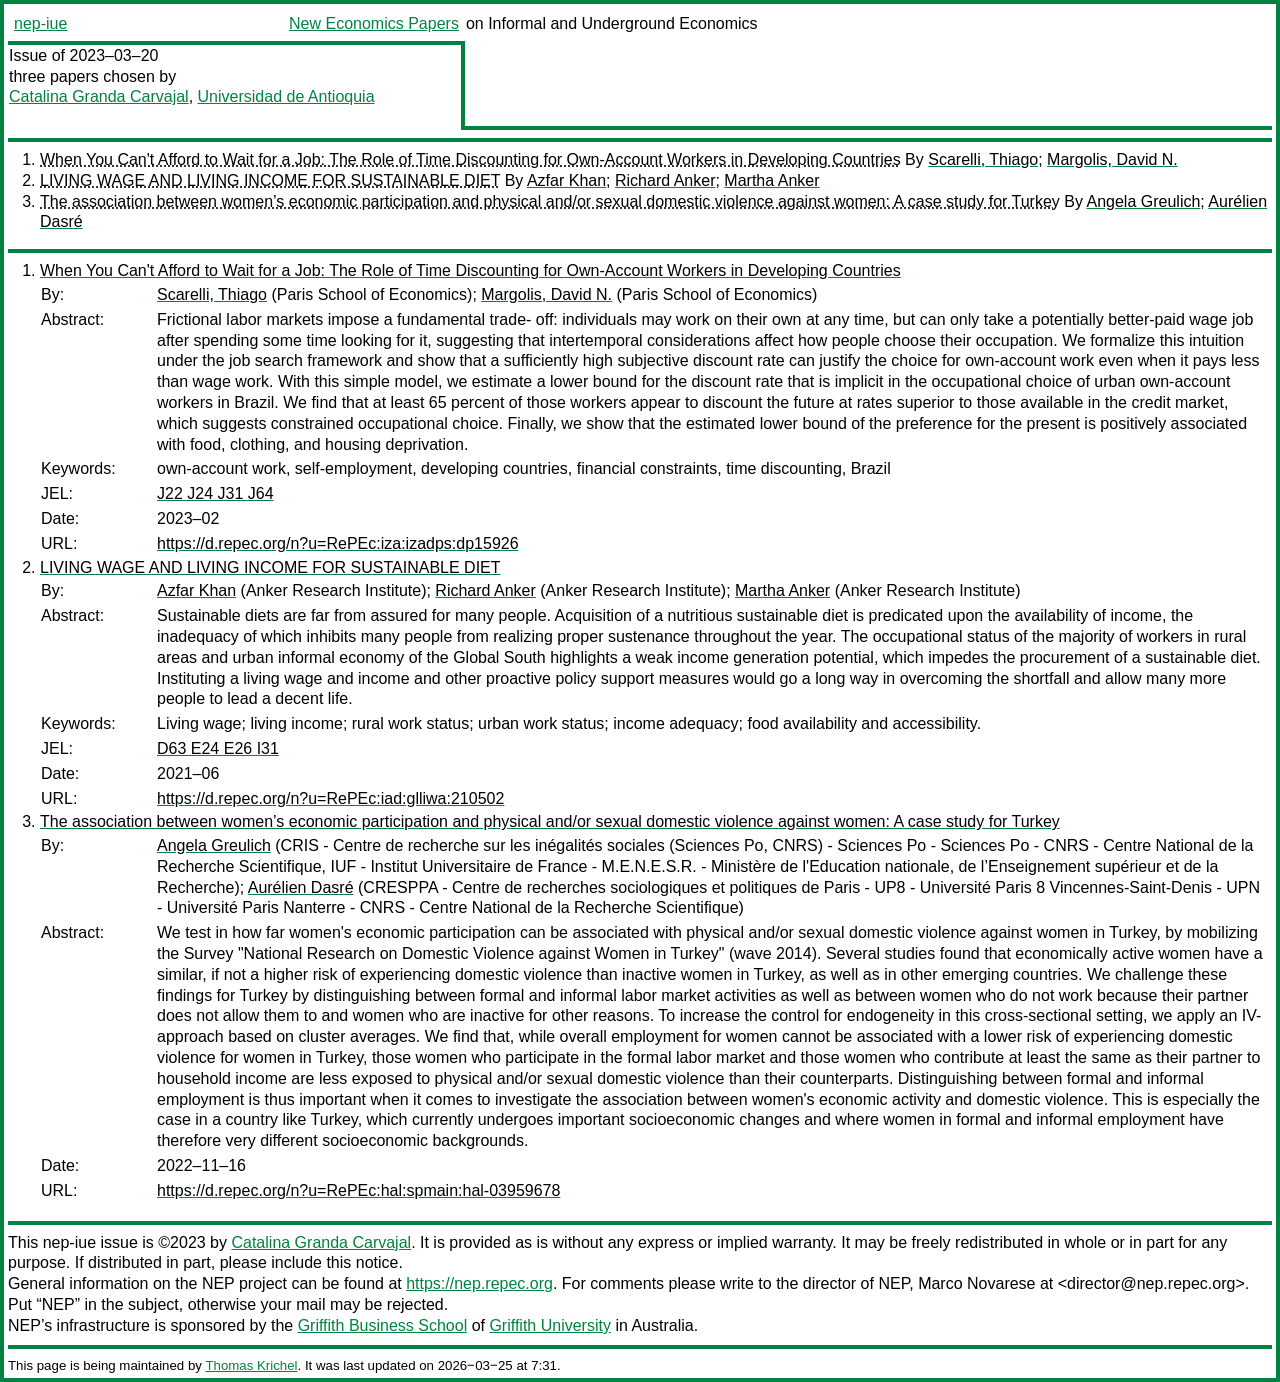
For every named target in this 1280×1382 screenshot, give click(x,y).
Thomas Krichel (251, 1365)
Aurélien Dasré (301, 887)
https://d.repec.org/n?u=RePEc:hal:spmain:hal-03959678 (358, 1190)
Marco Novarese (976, 1283)
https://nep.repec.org (479, 1283)
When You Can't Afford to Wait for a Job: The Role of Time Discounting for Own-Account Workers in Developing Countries (470, 159)
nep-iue (40, 23)
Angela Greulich (1144, 201)
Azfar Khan (566, 180)
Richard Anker (665, 180)
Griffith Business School (383, 1325)
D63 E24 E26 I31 (218, 748)
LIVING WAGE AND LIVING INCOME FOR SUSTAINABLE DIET (270, 180)
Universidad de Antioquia (286, 96)
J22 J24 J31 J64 (215, 493)
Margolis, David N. (1112, 159)
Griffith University (550, 1325)
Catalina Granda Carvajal (99, 96)
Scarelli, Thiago (983, 159)
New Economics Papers (374, 23)
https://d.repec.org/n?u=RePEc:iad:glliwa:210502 (330, 798)
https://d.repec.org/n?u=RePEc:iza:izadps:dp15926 (338, 543)
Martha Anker (771, 180)
